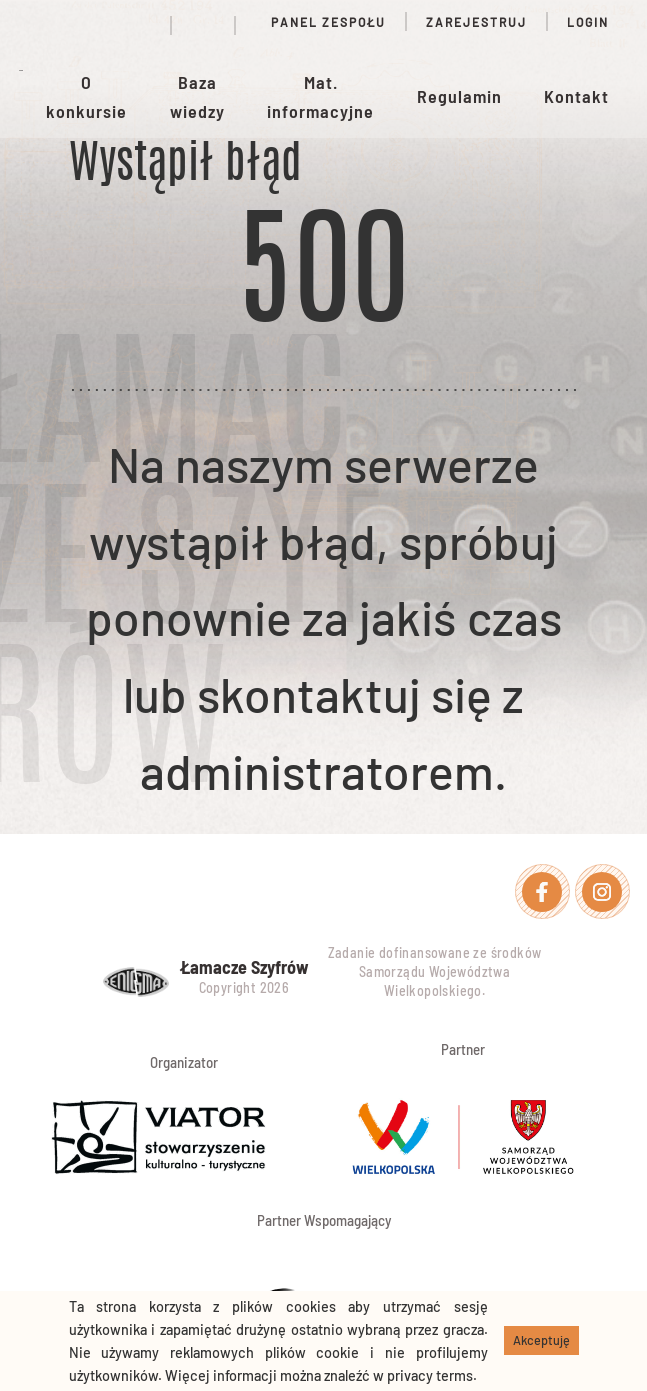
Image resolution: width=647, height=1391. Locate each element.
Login (588, 22)
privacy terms (430, 1375)
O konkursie (86, 96)
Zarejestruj (476, 22)
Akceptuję (541, 1340)
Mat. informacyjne (320, 96)
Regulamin (459, 96)
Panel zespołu (320, 22)
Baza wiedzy (197, 96)
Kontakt (576, 96)
